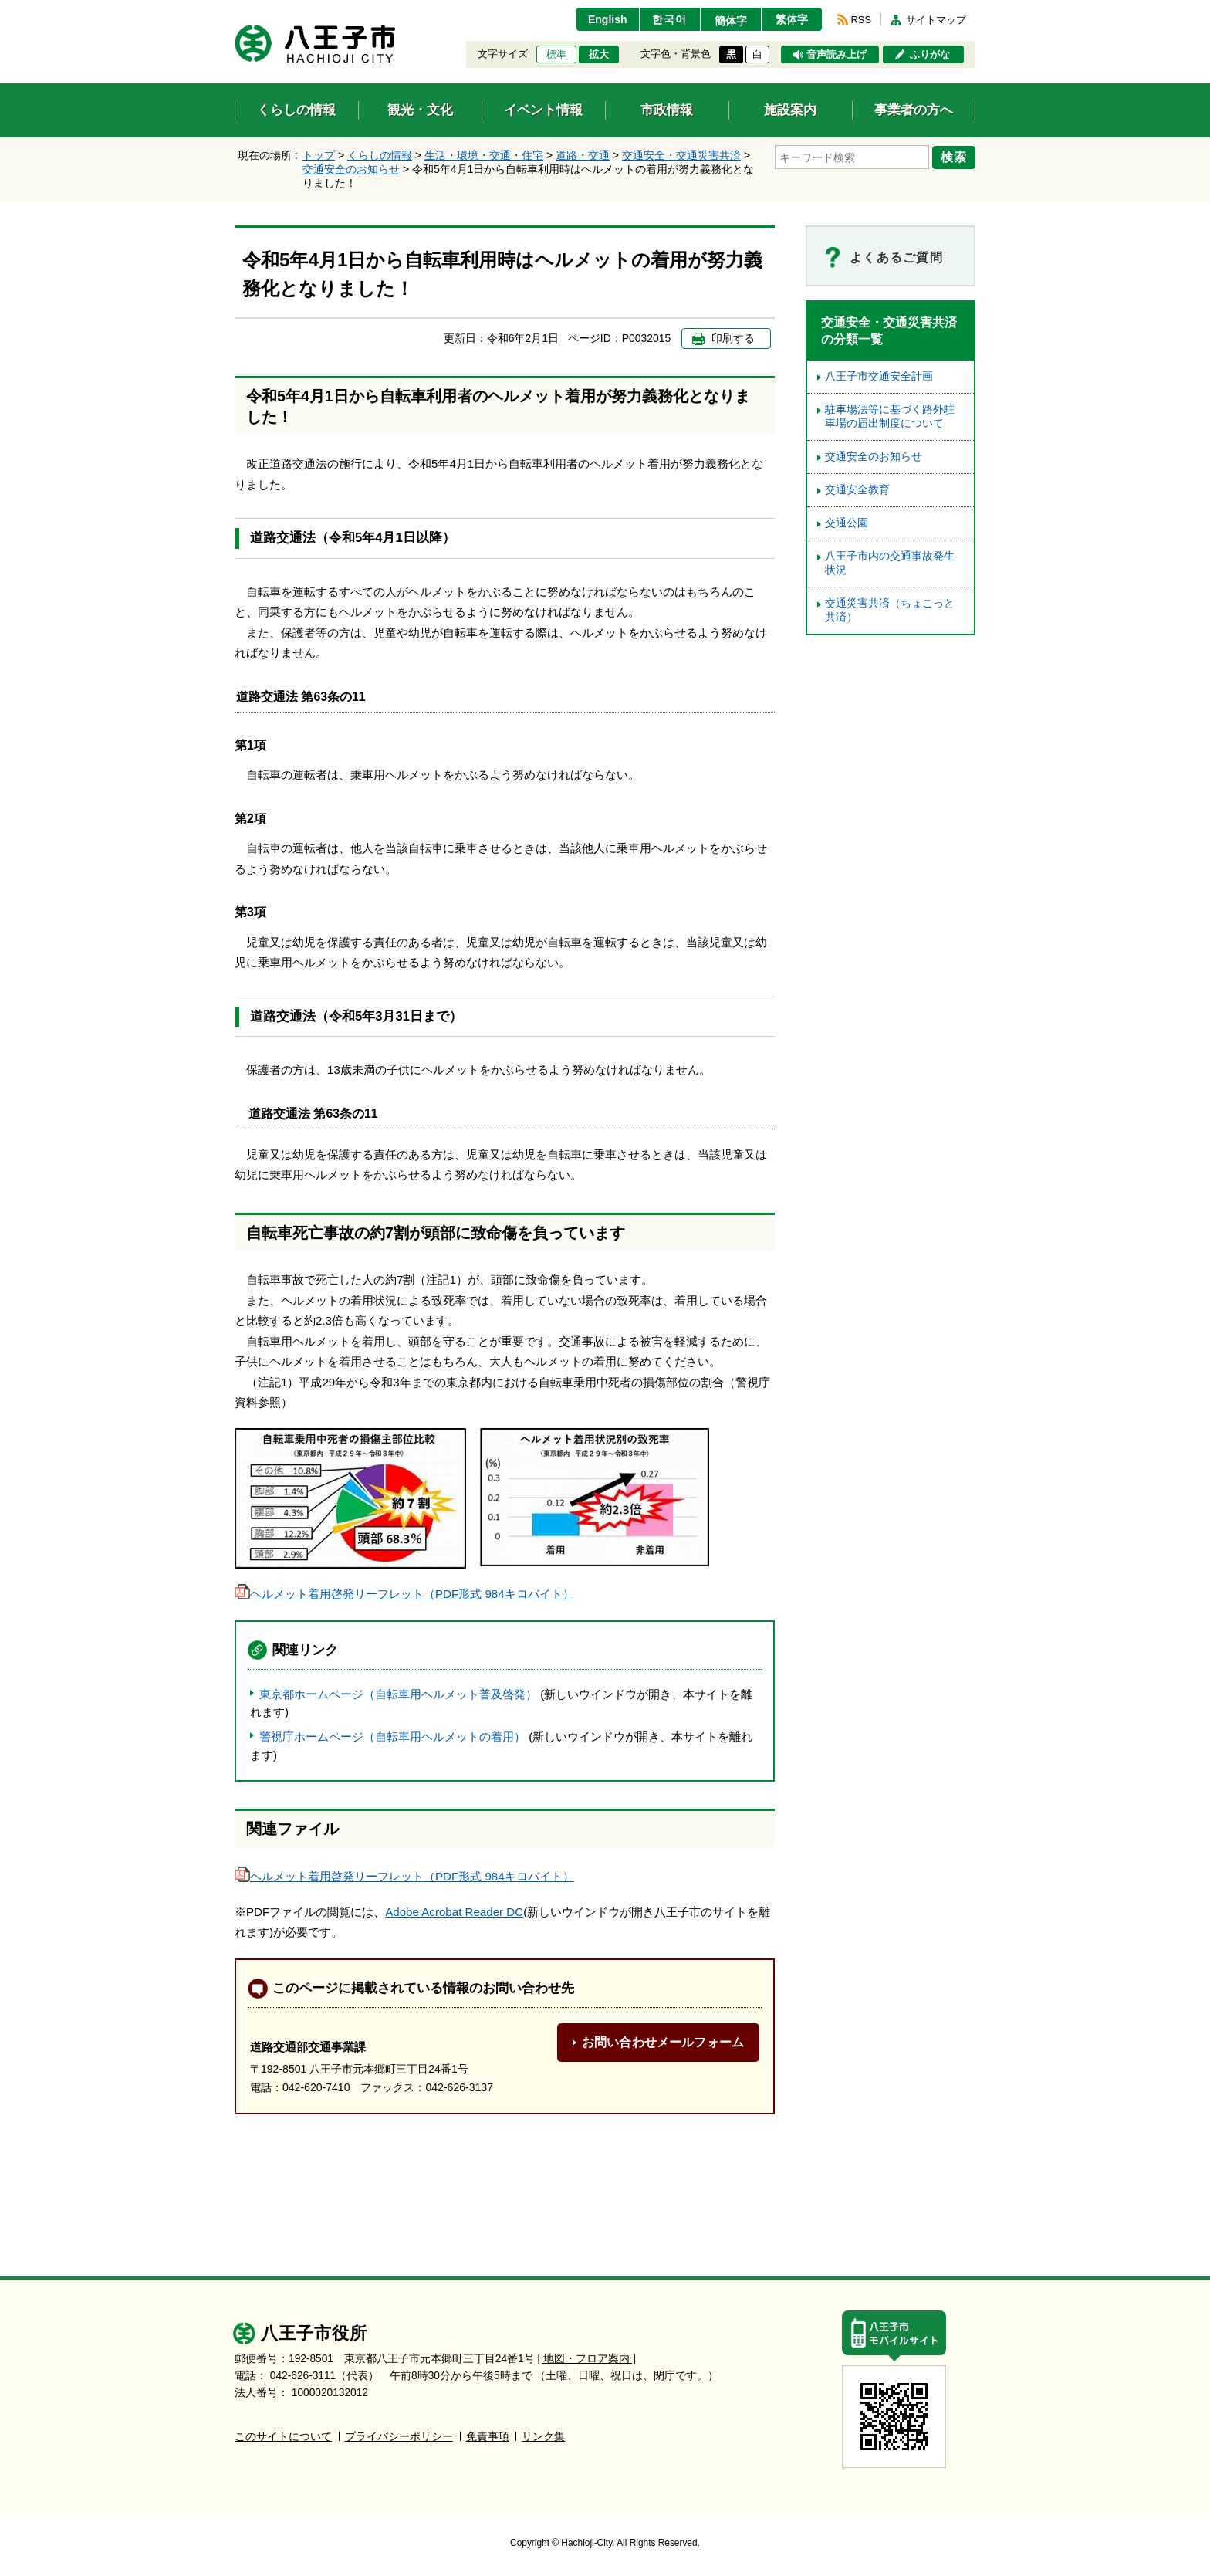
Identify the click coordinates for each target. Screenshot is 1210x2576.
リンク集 (543, 2436)
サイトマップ (936, 19)
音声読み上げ (836, 54)
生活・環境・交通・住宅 (483, 155)
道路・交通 (583, 155)
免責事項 (487, 2436)
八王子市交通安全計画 (879, 376)
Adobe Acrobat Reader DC (454, 1911)
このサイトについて (283, 2436)
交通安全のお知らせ (351, 169)
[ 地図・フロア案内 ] (587, 2358)
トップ (318, 155)
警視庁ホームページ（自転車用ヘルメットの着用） (392, 1736)
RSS (861, 19)
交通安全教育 (857, 490)
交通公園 (846, 523)
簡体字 (731, 21)
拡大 (599, 54)
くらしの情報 (379, 155)
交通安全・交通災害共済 (681, 155)
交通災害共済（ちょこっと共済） (890, 610)
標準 (556, 54)
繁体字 (792, 19)
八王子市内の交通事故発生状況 (890, 563)
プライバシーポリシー (399, 2436)
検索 (954, 157)
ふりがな (930, 54)
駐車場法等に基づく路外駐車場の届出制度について (890, 416)
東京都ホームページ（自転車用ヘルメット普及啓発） (398, 1694)
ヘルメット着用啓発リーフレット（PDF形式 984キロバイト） (404, 1593)
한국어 (669, 19)
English (607, 19)
